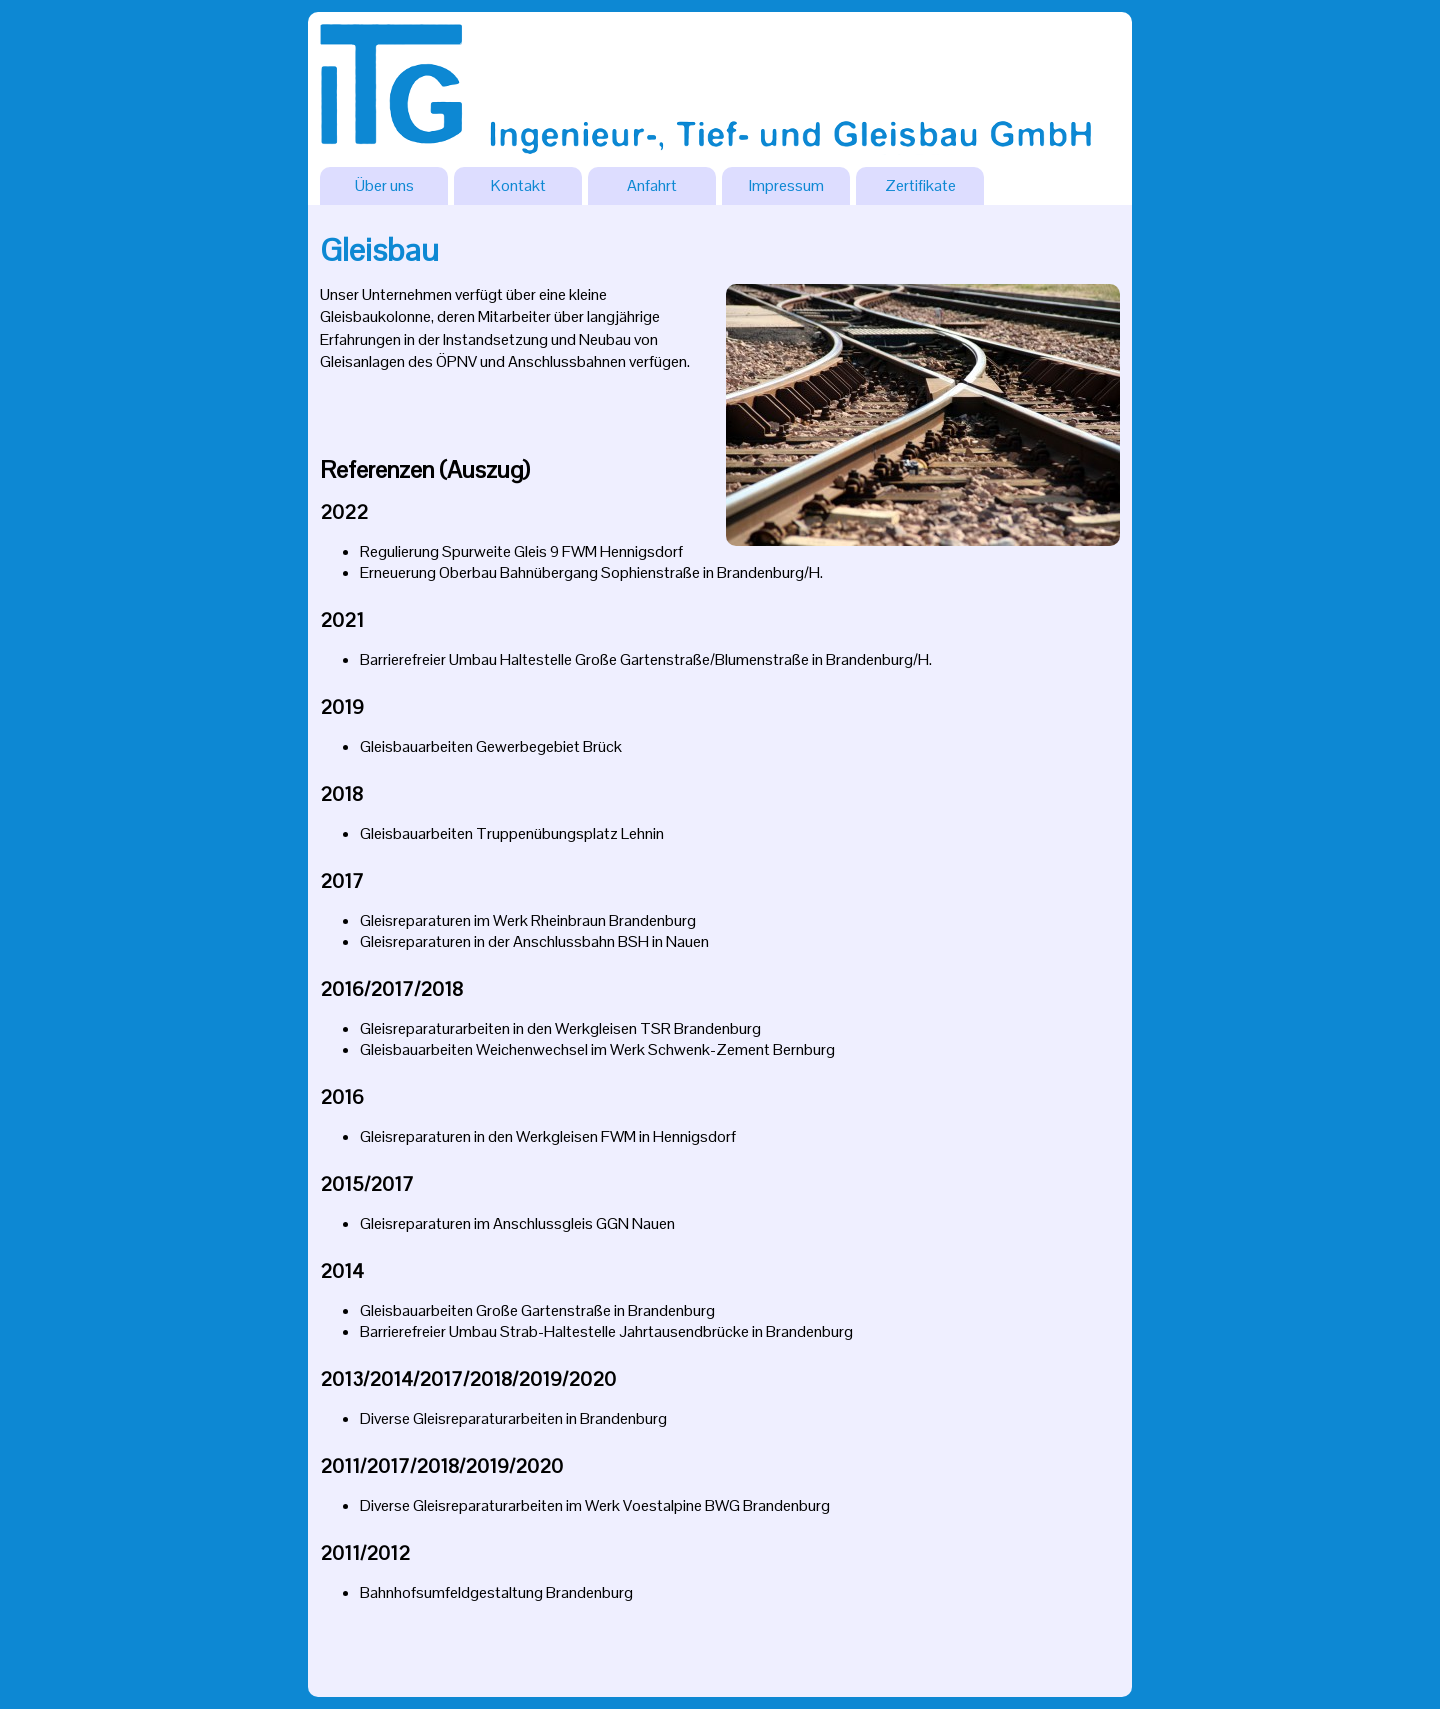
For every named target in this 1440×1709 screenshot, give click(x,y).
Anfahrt (652, 185)
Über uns (384, 185)
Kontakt (518, 185)
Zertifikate (920, 185)
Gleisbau (379, 249)
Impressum (786, 185)
